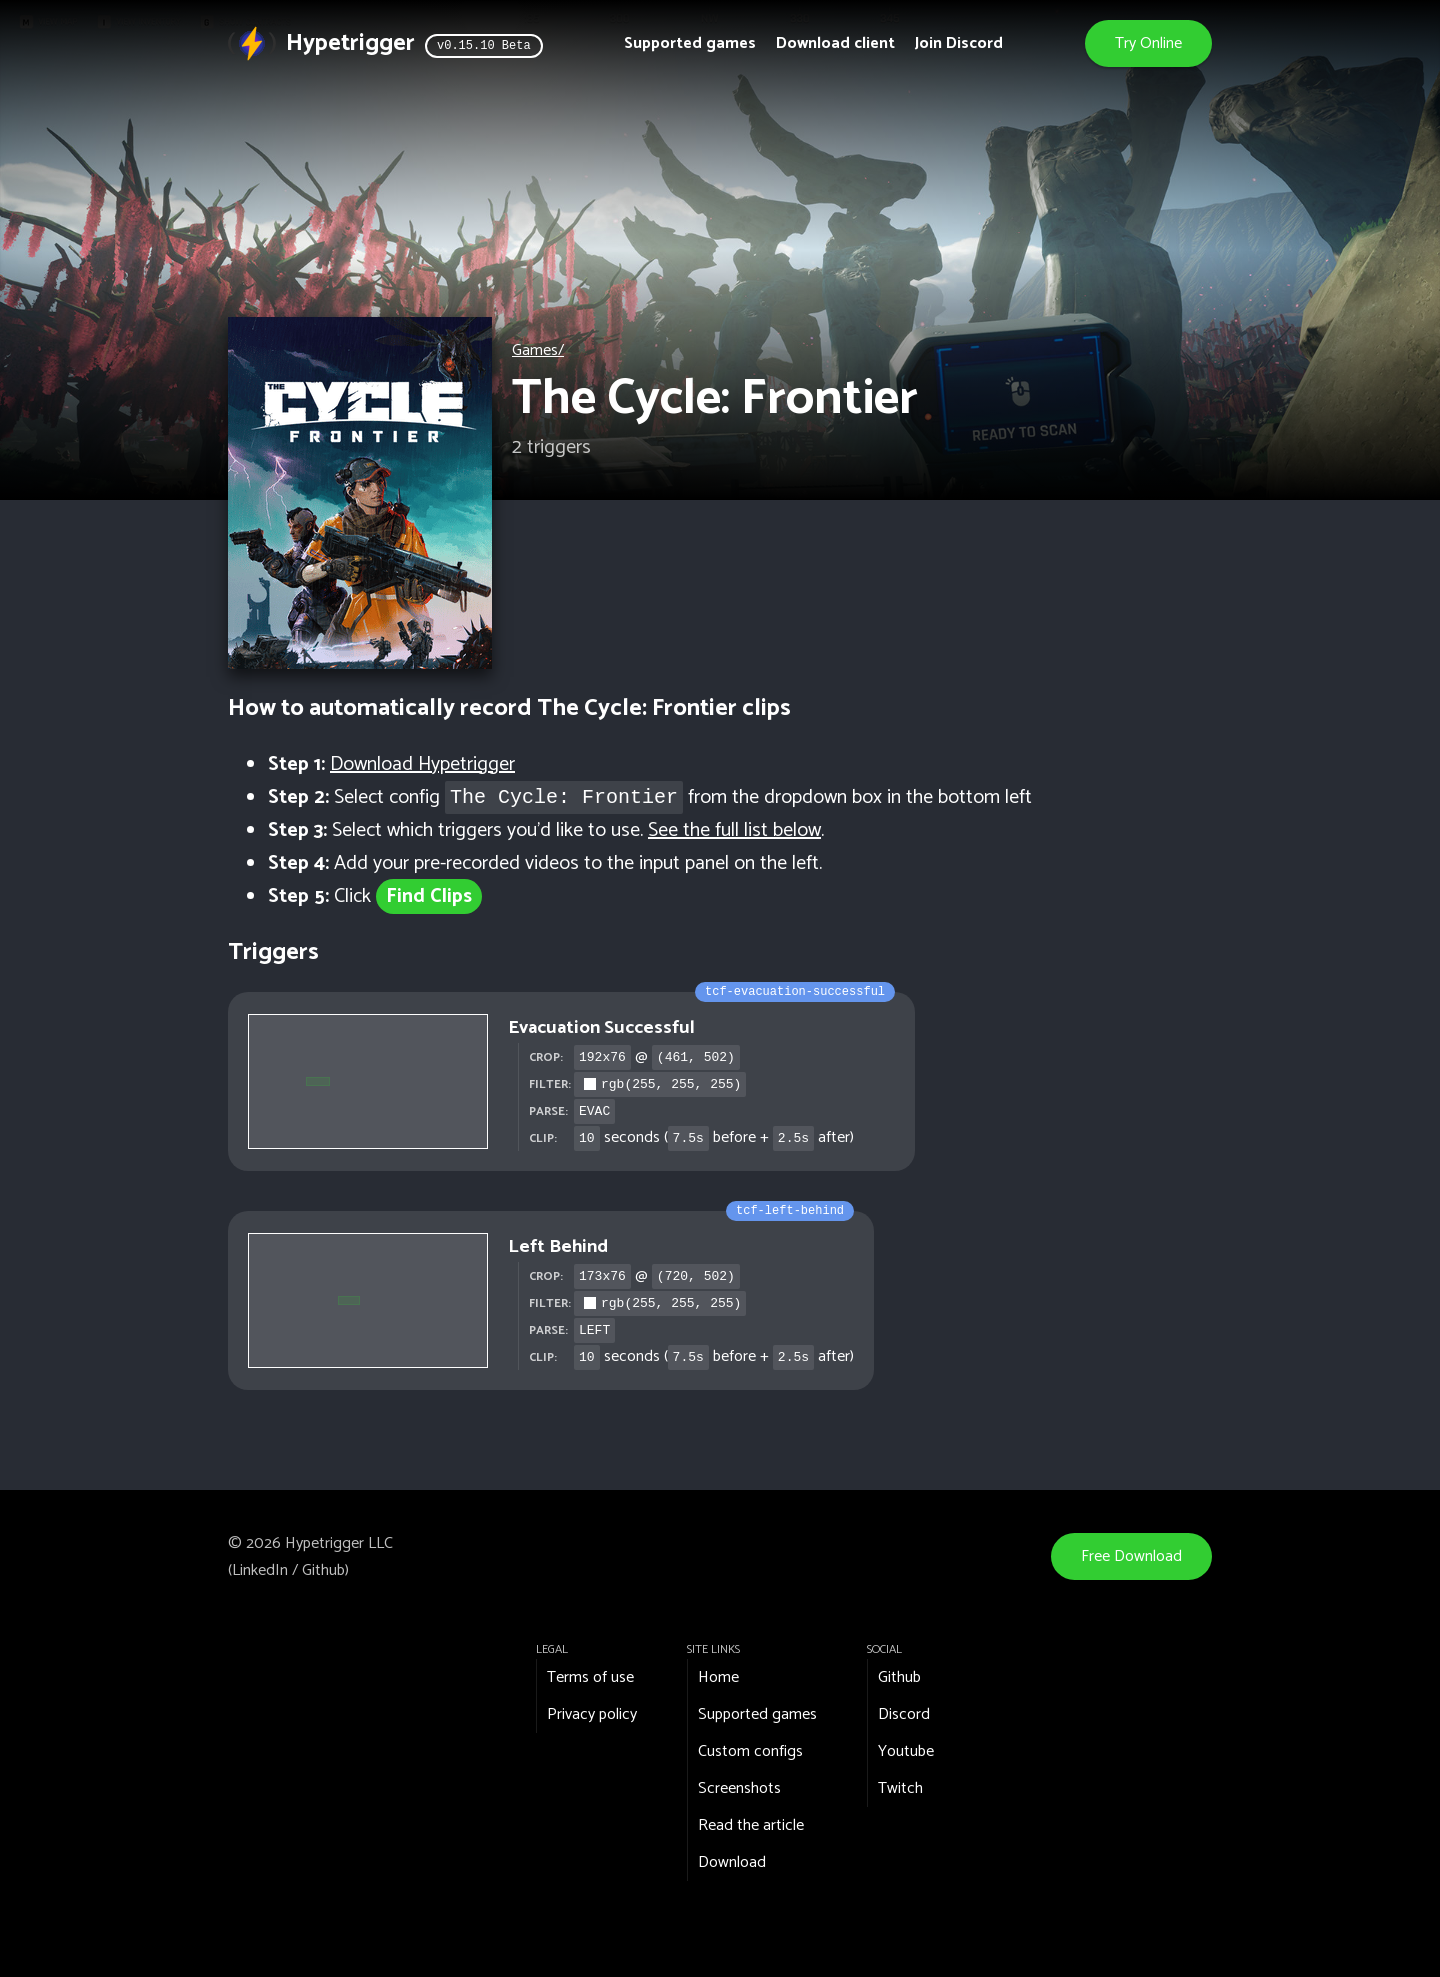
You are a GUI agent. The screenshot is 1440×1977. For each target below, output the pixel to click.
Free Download (1131, 1556)
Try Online (1148, 43)
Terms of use (590, 1677)
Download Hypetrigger (422, 764)
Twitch (900, 1788)
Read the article (751, 1825)
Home (718, 1677)
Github (323, 1570)
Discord (904, 1714)
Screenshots (739, 1788)
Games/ (538, 350)
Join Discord (959, 43)
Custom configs (750, 1751)
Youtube (906, 1751)
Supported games (690, 43)
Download (732, 1862)
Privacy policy (592, 1714)
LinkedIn (260, 1570)
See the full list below (734, 830)
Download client (835, 43)
